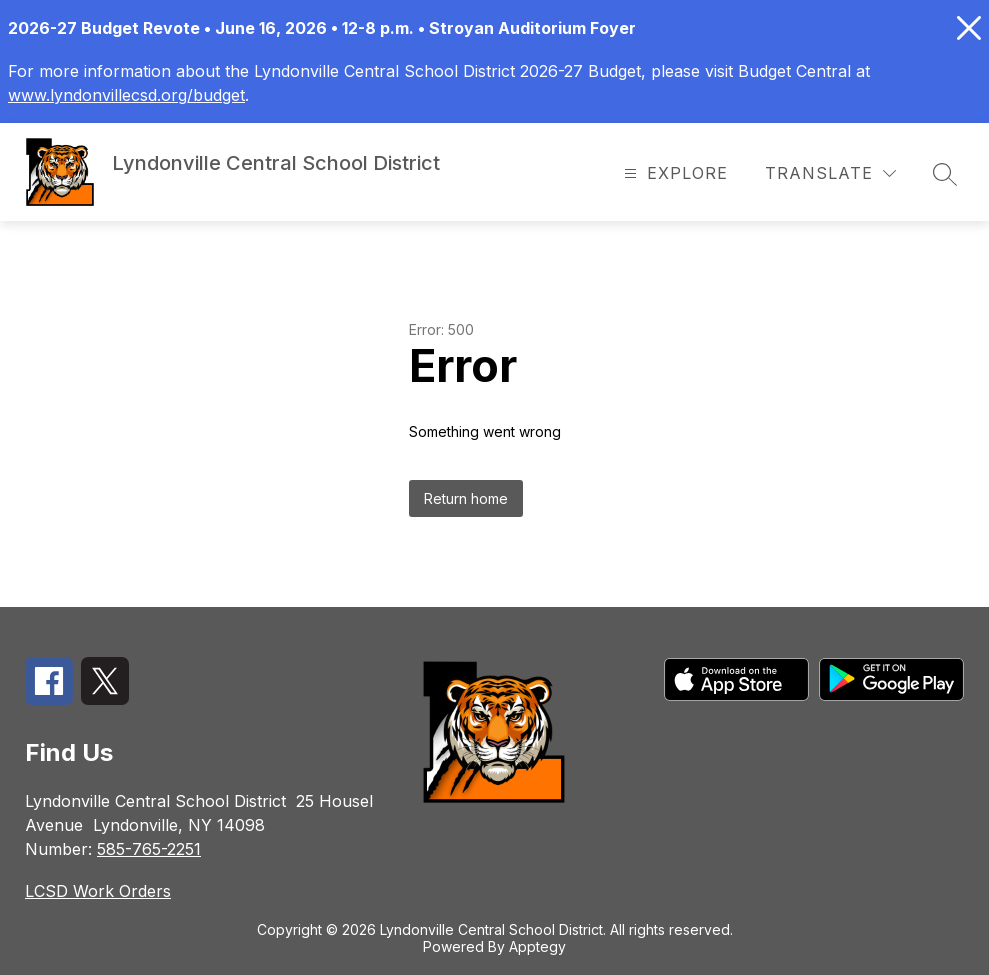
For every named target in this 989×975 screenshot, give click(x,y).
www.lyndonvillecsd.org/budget (126, 95)
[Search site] (945, 174)
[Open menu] (673, 173)
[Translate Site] (830, 173)
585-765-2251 (149, 849)
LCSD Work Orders (98, 891)
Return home (466, 498)
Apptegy (537, 946)
